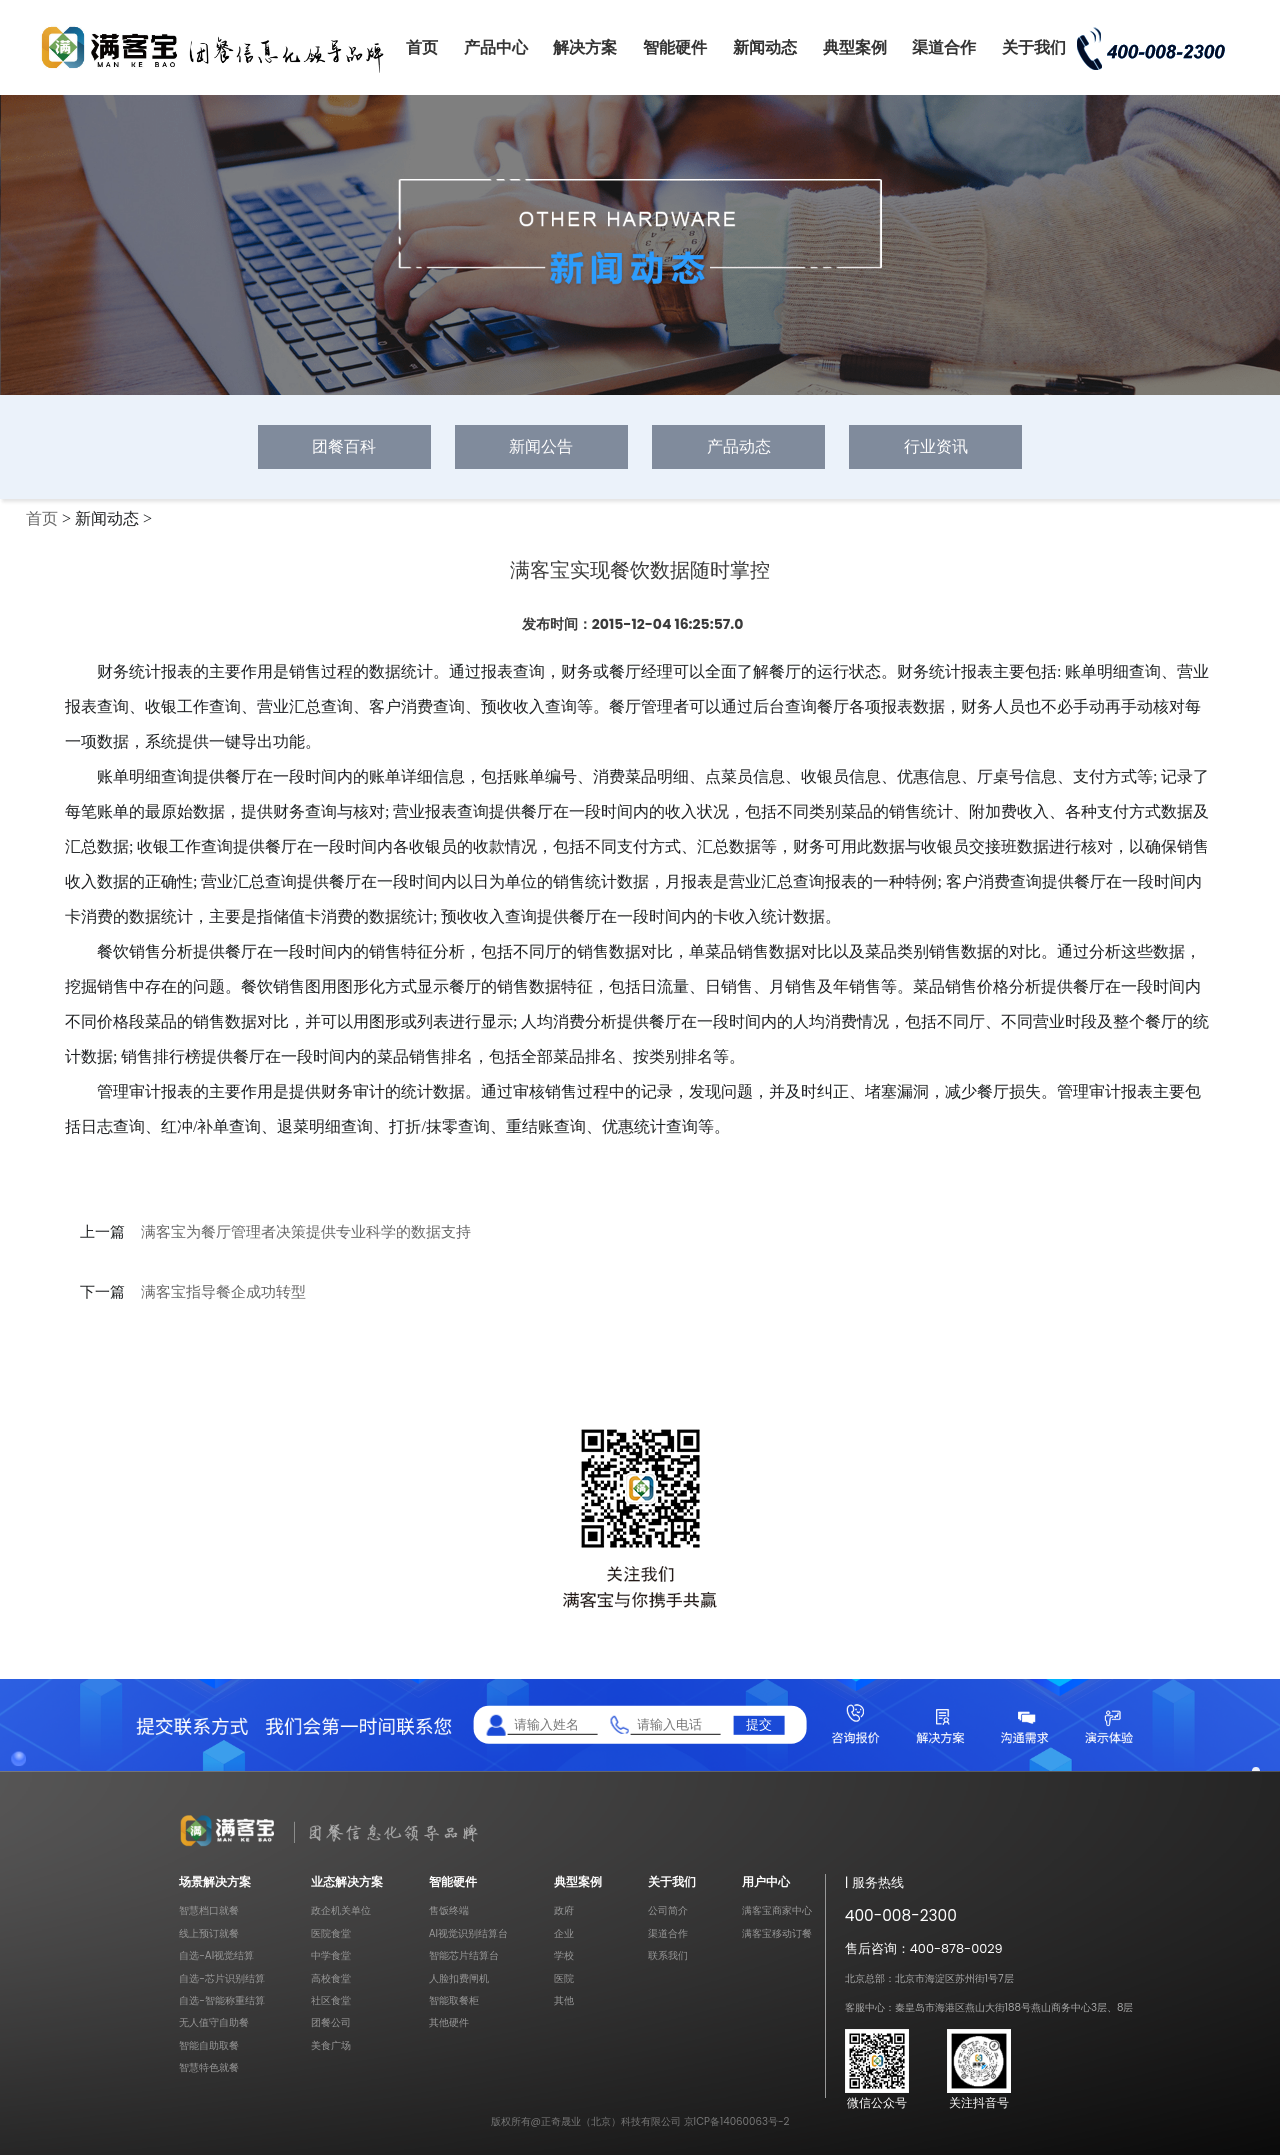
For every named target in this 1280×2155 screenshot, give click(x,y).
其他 (564, 2000)
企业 (564, 1933)
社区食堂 (331, 2000)
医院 (564, 1978)
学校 (564, 1955)
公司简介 (668, 1910)
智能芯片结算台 (464, 1955)
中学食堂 (331, 1955)
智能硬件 (675, 47)
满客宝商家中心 (777, 1910)
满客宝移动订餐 (777, 1933)
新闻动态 (765, 47)
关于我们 (1034, 47)
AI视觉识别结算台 (468, 1933)
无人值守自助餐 (214, 2022)
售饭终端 (449, 1910)
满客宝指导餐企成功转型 (223, 1292)
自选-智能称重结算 (222, 2000)
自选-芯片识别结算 (222, 1978)
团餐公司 (331, 2022)
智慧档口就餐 (209, 1910)
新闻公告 (541, 446)
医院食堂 (331, 1933)
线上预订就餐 (209, 1933)
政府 (564, 1910)
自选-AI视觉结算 (216, 1955)
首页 (422, 47)
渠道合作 (944, 47)
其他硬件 (449, 2022)
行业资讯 (936, 446)
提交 (759, 1724)
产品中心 (496, 47)
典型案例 (855, 47)
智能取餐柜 (454, 2000)
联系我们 (668, 1955)
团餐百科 (344, 446)
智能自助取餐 (209, 2045)
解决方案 (585, 47)
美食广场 (331, 2045)
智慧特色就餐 (209, 2067)
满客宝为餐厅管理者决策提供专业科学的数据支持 (306, 1232)
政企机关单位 (341, 1910)
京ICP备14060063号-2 (737, 2121)
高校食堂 (331, 1978)
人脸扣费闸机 (459, 1978)
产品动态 (739, 446)
